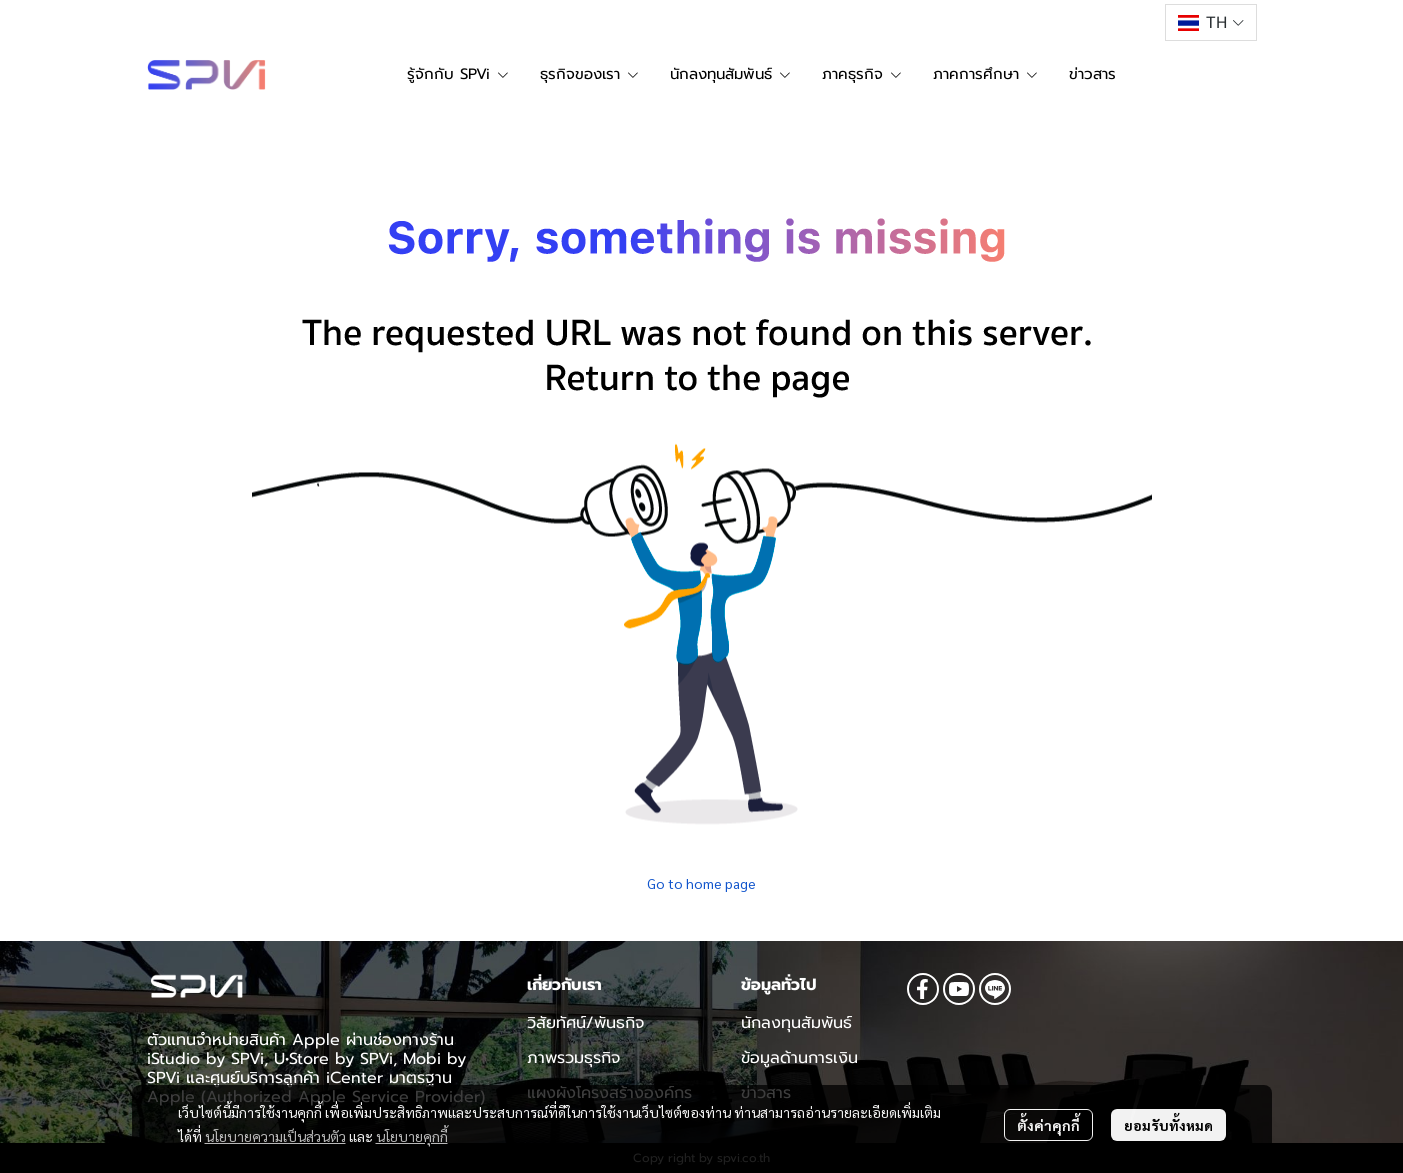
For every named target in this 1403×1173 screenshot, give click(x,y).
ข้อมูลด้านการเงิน (799, 1058)
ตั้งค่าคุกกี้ (1048, 1125)
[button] (1210, 22)
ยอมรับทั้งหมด (1168, 1125)
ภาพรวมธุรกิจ (573, 1058)
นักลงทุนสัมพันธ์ (796, 1023)
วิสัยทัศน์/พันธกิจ (585, 1023)
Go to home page (701, 883)
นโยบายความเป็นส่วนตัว (275, 1136)
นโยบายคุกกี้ (412, 1136)
